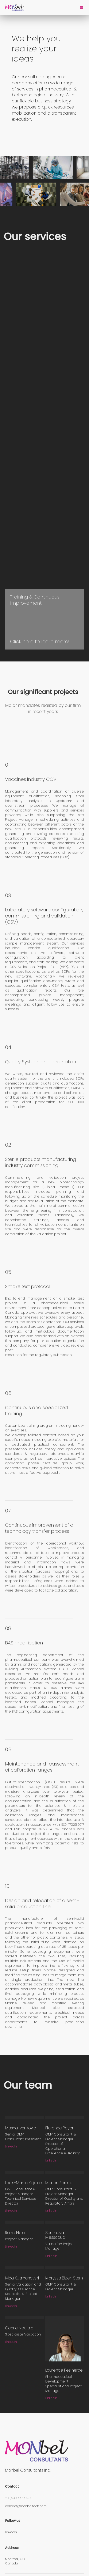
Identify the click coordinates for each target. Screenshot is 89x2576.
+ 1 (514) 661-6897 (18, 2506)
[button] (81, 7)
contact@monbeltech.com (26, 2514)
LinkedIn (11, 2540)
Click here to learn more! (39, 649)
